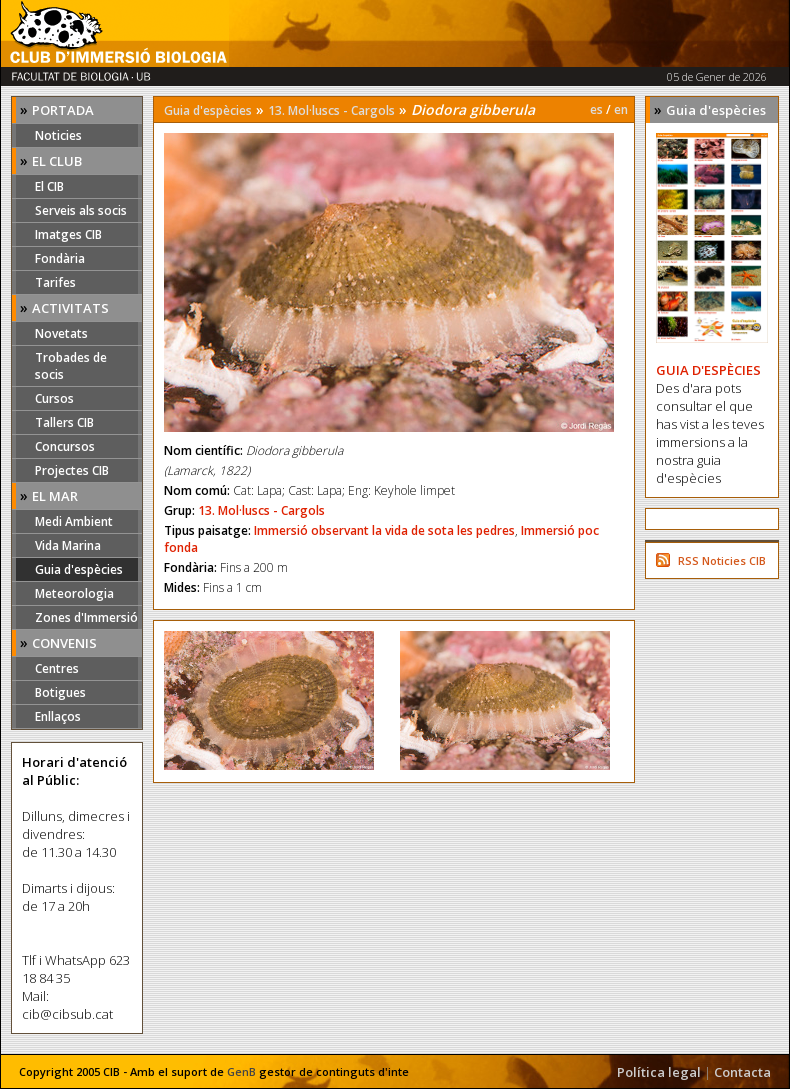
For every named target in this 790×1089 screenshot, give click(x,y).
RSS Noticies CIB (722, 560)
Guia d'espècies (79, 569)
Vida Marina (68, 545)
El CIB (49, 186)
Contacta (742, 1072)
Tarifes (55, 282)
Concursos (65, 446)
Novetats (61, 333)
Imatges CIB (68, 234)
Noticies (58, 135)
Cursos (54, 398)
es (596, 109)
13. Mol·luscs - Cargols (331, 110)
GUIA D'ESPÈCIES (708, 370)
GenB (241, 1071)
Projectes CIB (72, 470)
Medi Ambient (74, 521)
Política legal (659, 1072)
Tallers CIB (64, 422)
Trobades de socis (71, 366)
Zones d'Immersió (86, 617)
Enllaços (58, 716)
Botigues (60, 692)
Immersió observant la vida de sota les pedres (384, 530)
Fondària (60, 258)
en (621, 109)
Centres (57, 668)
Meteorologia (74, 593)
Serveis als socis (81, 210)
